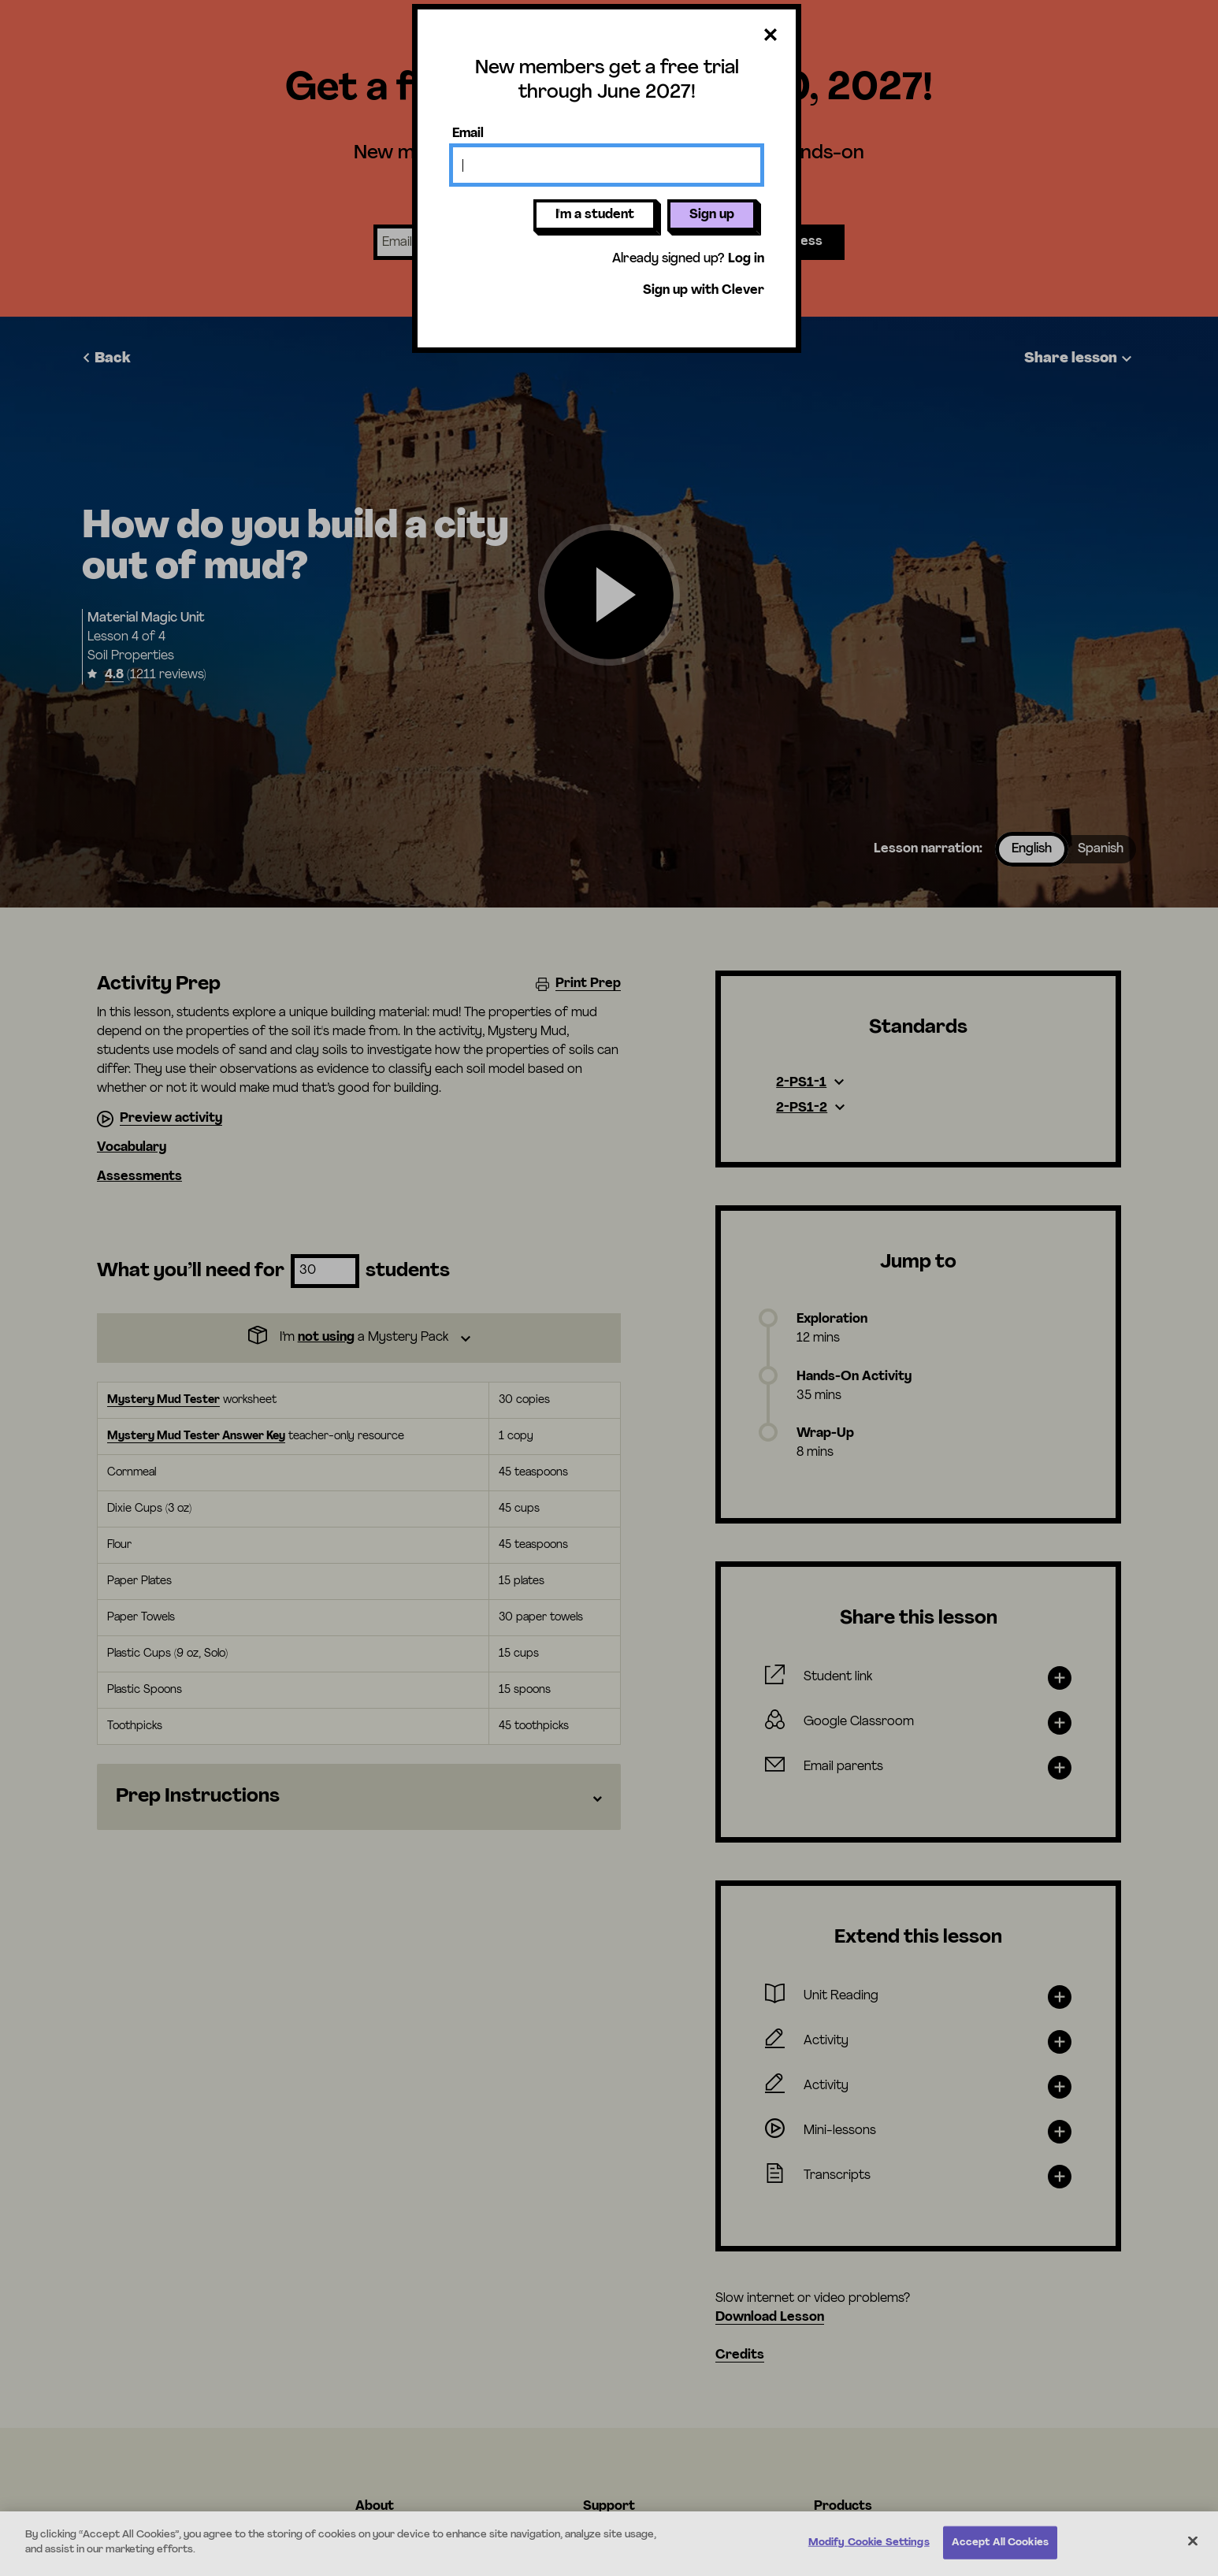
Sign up (711, 215)
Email (468, 134)
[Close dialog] (770, 35)
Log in (746, 259)
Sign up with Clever (703, 290)
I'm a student (594, 215)
